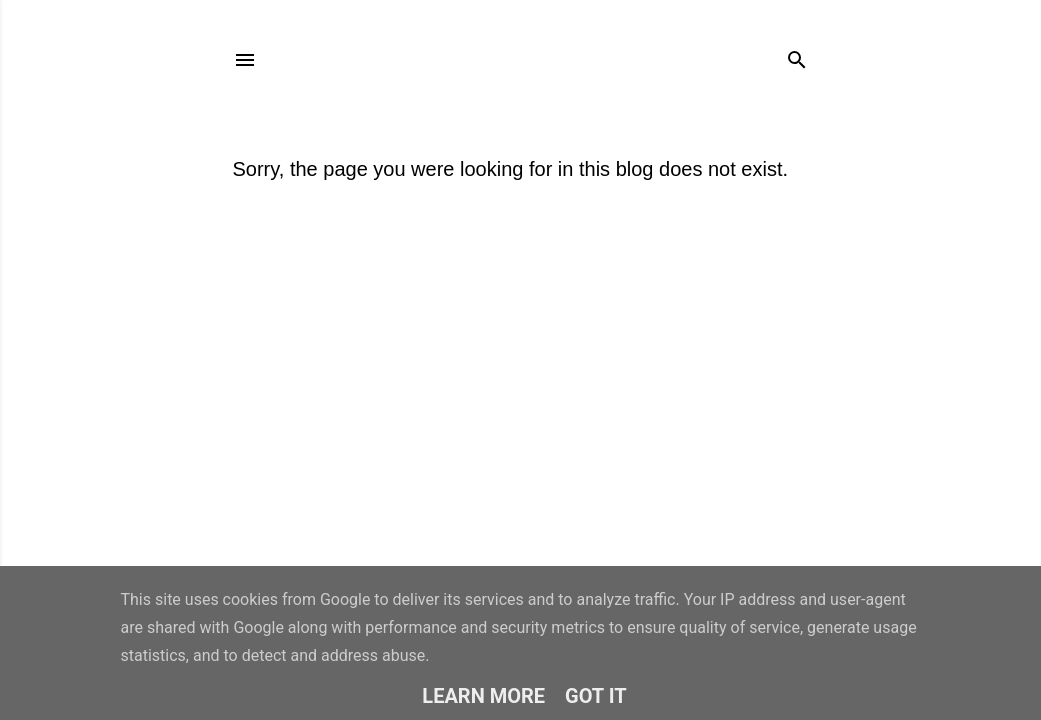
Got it (596, 696)
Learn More (483, 696)
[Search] (797, 55)
